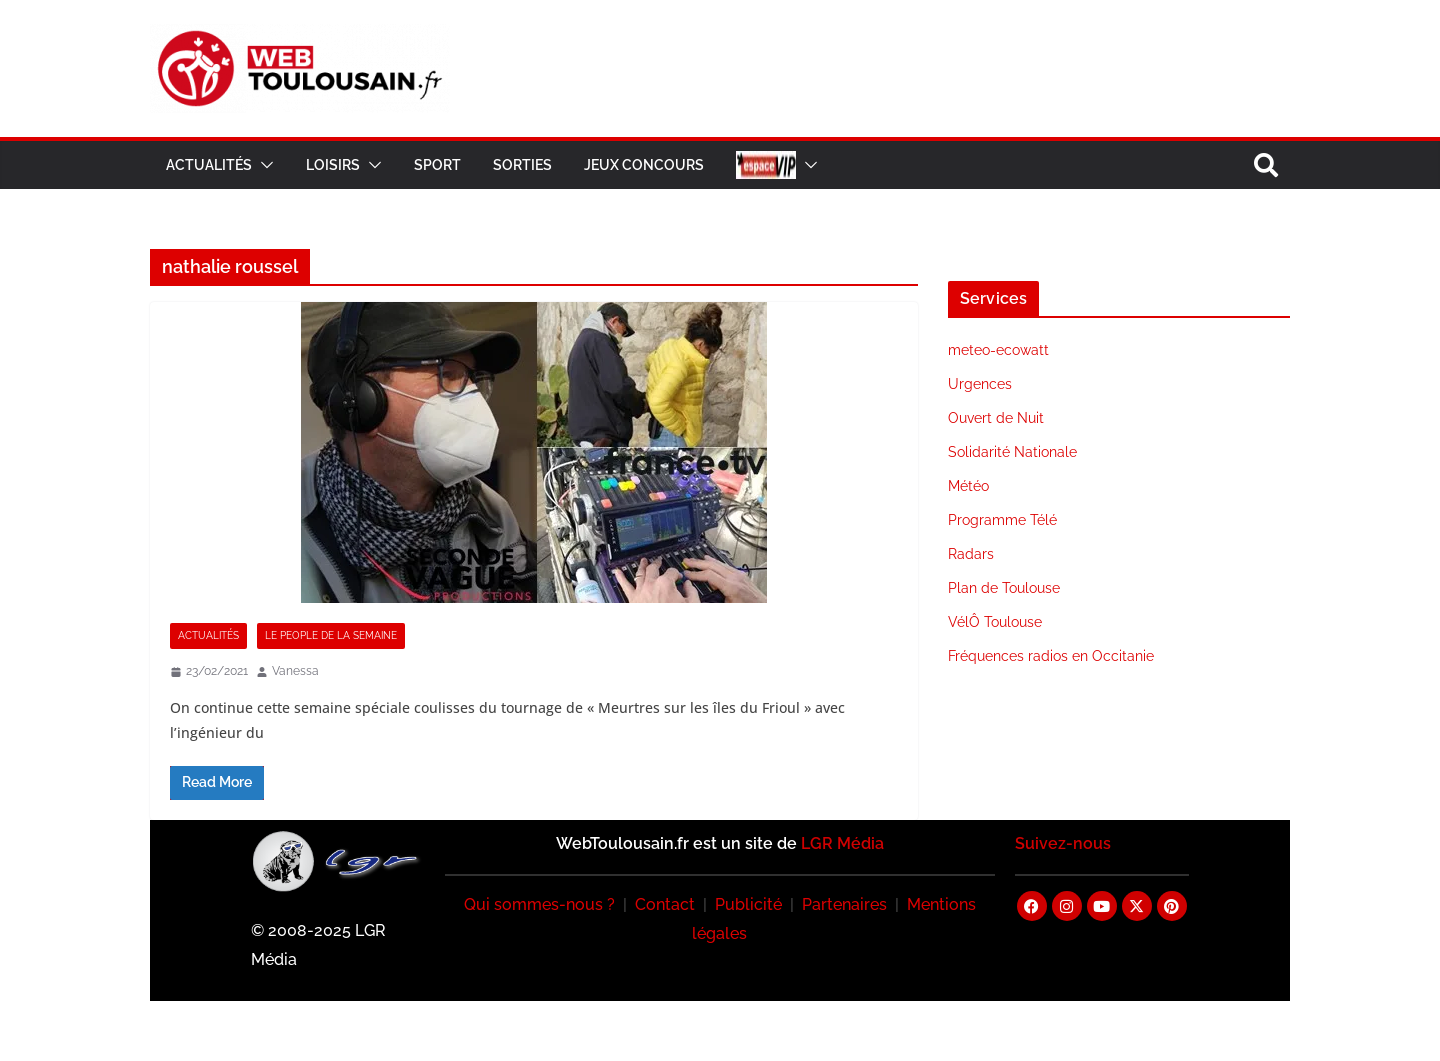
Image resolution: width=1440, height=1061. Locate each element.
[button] (263, 165)
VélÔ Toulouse (995, 622)
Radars (971, 554)
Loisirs (333, 165)
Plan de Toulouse (1004, 588)
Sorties (522, 165)
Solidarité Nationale (1012, 452)
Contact (665, 904)
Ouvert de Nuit (996, 418)
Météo (968, 486)
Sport (437, 165)
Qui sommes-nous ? (539, 904)
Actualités (209, 165)
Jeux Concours (644, 165)
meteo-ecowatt (998, 350)
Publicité (748, 904)
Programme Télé (1002, 520)
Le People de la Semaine (331, 635)
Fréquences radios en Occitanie (1051, 656)
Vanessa (295, 671)
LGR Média (842, 843)
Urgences (980, 384)
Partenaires (844, 904)
